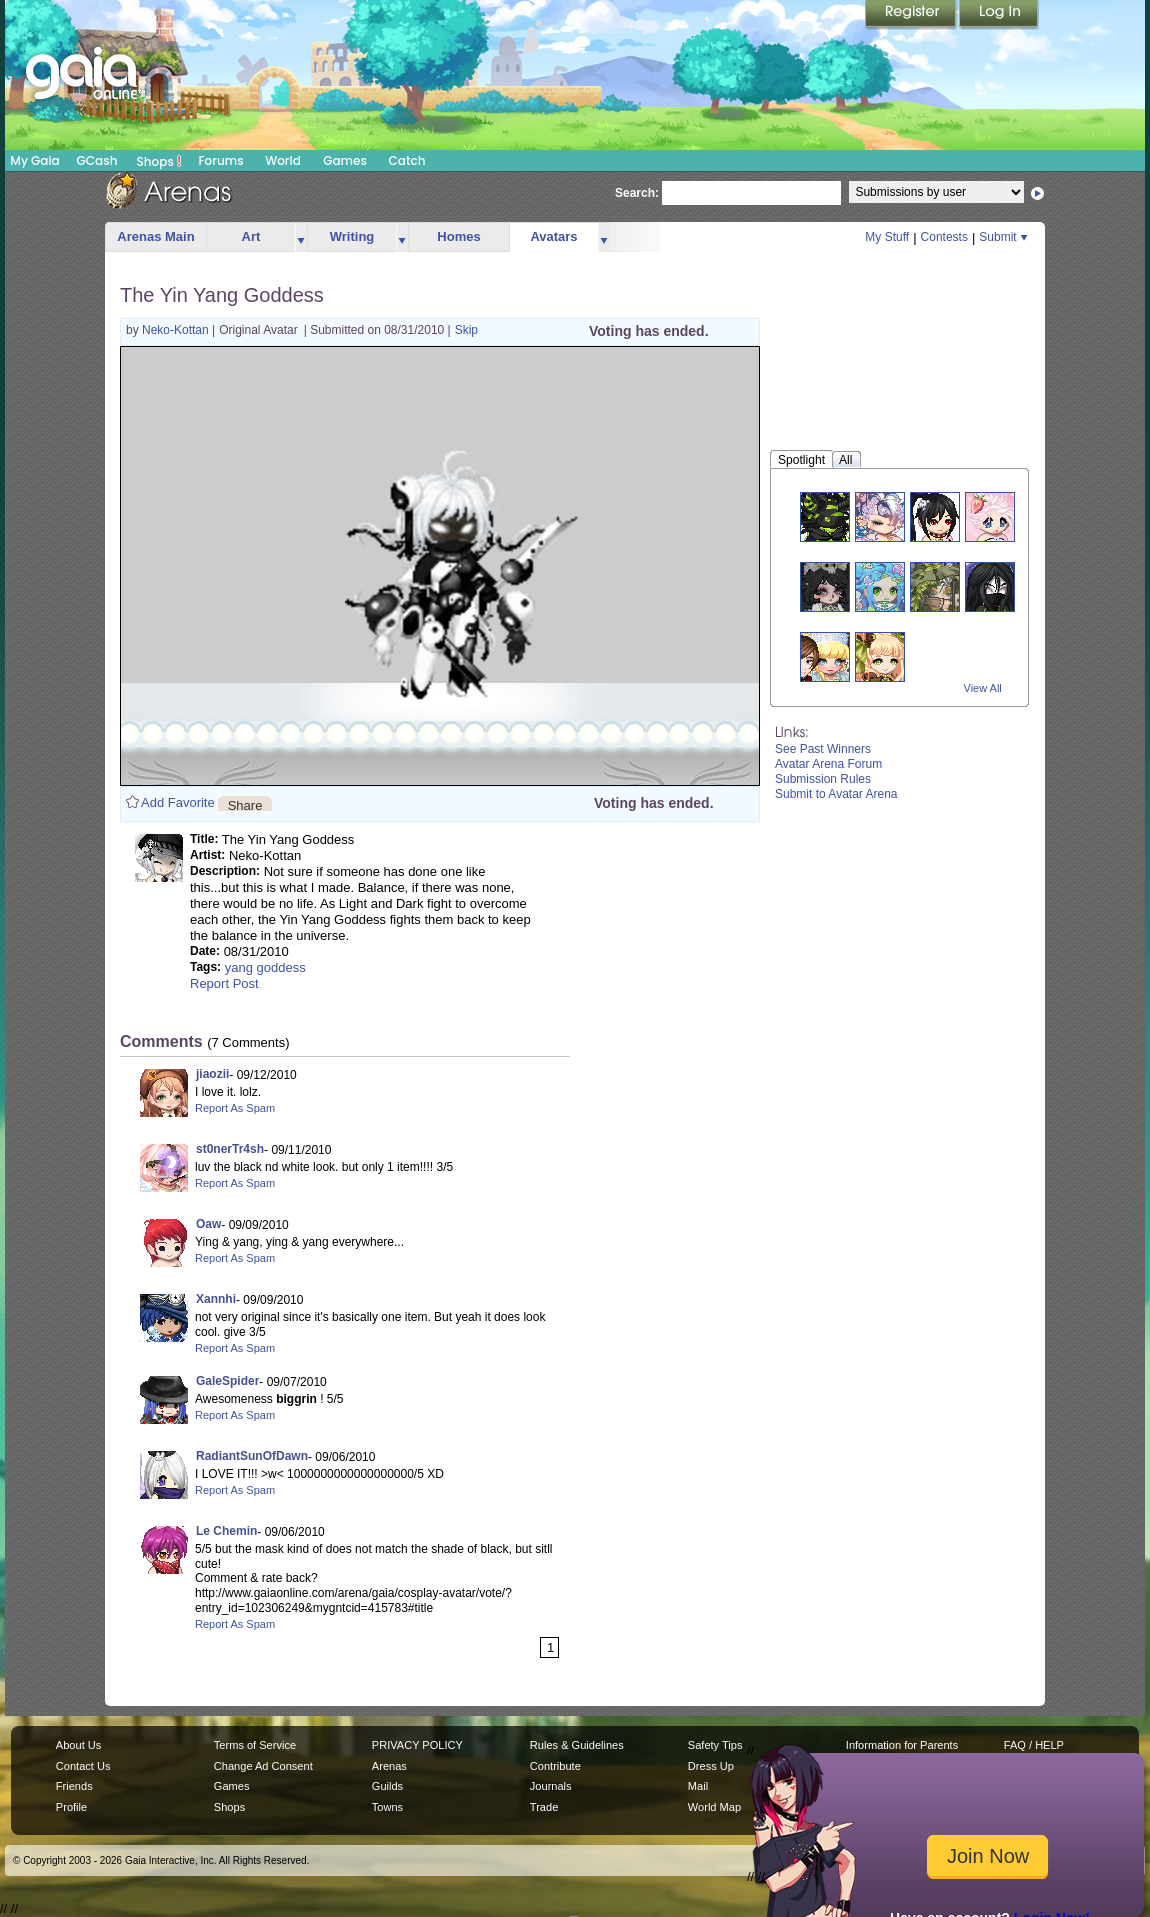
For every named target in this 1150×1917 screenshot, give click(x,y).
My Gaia (34, 160)
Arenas (389, 1766)
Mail (698, 1786)
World (283, 160)
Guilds (387, 1786)
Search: (637, 193)
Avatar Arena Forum (828, 764)
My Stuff (887, 237)
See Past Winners (823, 749)
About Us (78, 1745)
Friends (74, 1786)
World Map (714, 1807)
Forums (220, 160)
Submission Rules (823, 779)
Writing (352, 236)
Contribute (555, 1766)
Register (912, 15)
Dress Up (711, 1766)
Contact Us (83, 1766)
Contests (944, 237)
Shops (159, 161)
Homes (458, 236)
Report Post (224, 983)
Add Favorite (178, 802)
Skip (466, 330)
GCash (97, 160)
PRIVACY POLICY (417, 1745)
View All (983, 688)
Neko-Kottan (177, 330)
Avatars (553, 236)
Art (251, 236)
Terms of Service (255, 1745)
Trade (544, 1807)
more (301, 237)
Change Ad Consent (263, 1766)
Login (999, 15)
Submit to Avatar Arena (836, 794)
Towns (387, 1807)
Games (345, 160)
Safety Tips (715, 1745)
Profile (71, 1807)
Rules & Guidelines (577, 1745)
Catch (407, 160)
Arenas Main (155, 236)
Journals (551, 1786)
